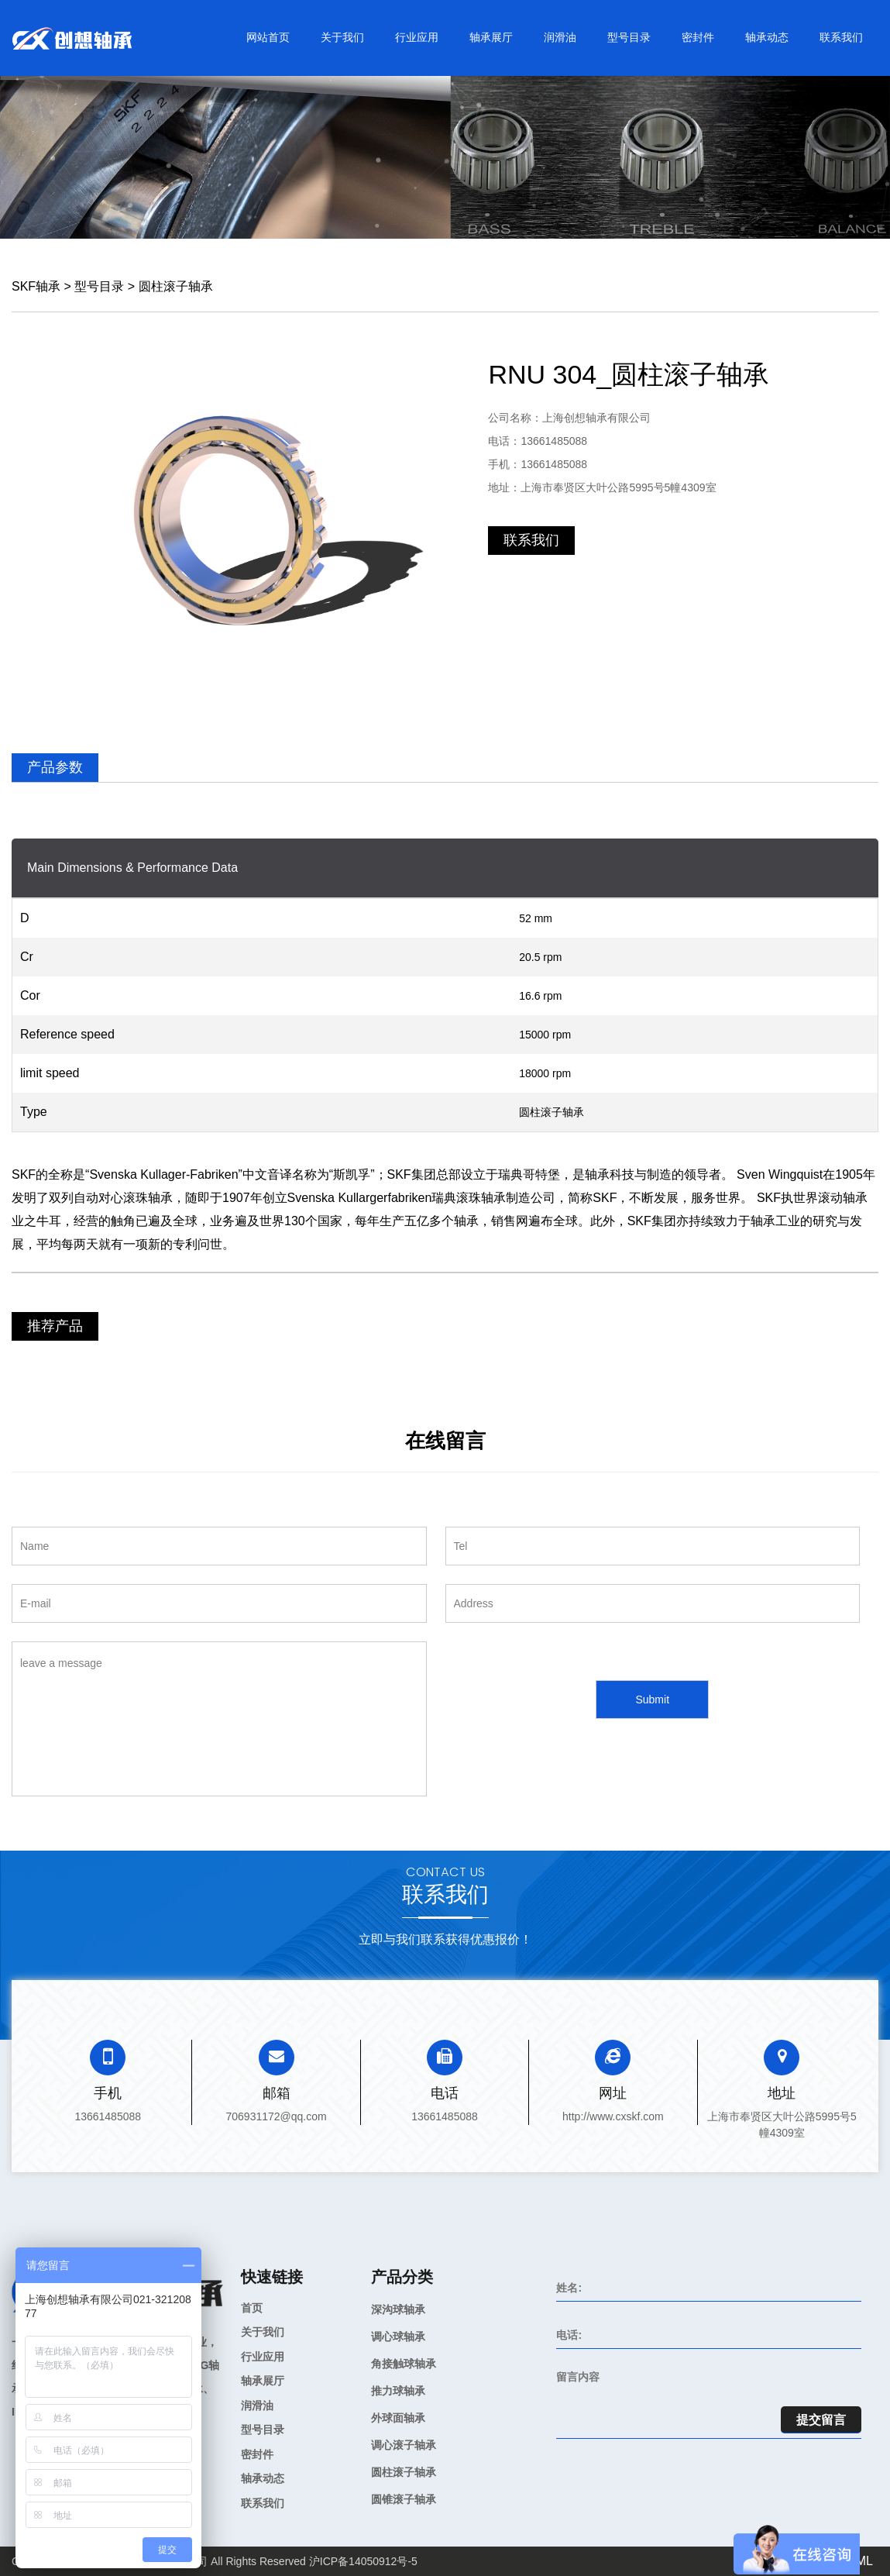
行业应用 (416, 37)
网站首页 (268, 37)
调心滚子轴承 (403, 2445)
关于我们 (342, 37)
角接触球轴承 (403, 2363)
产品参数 (55, 767)
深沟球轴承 (398, 2309)
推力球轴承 (398, 2391)
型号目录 (629, 37)
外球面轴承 (398, 2418)
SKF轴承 (36, 286)
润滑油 (560, 37)
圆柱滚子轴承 (176, 286)
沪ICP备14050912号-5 (363, 2561)
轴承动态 (767, 37)
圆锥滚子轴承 (403, 2499)
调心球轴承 (398, 2336)
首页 (252, 2308)
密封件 (698, 37)
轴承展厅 (491, 37)
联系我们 (841, 37)
